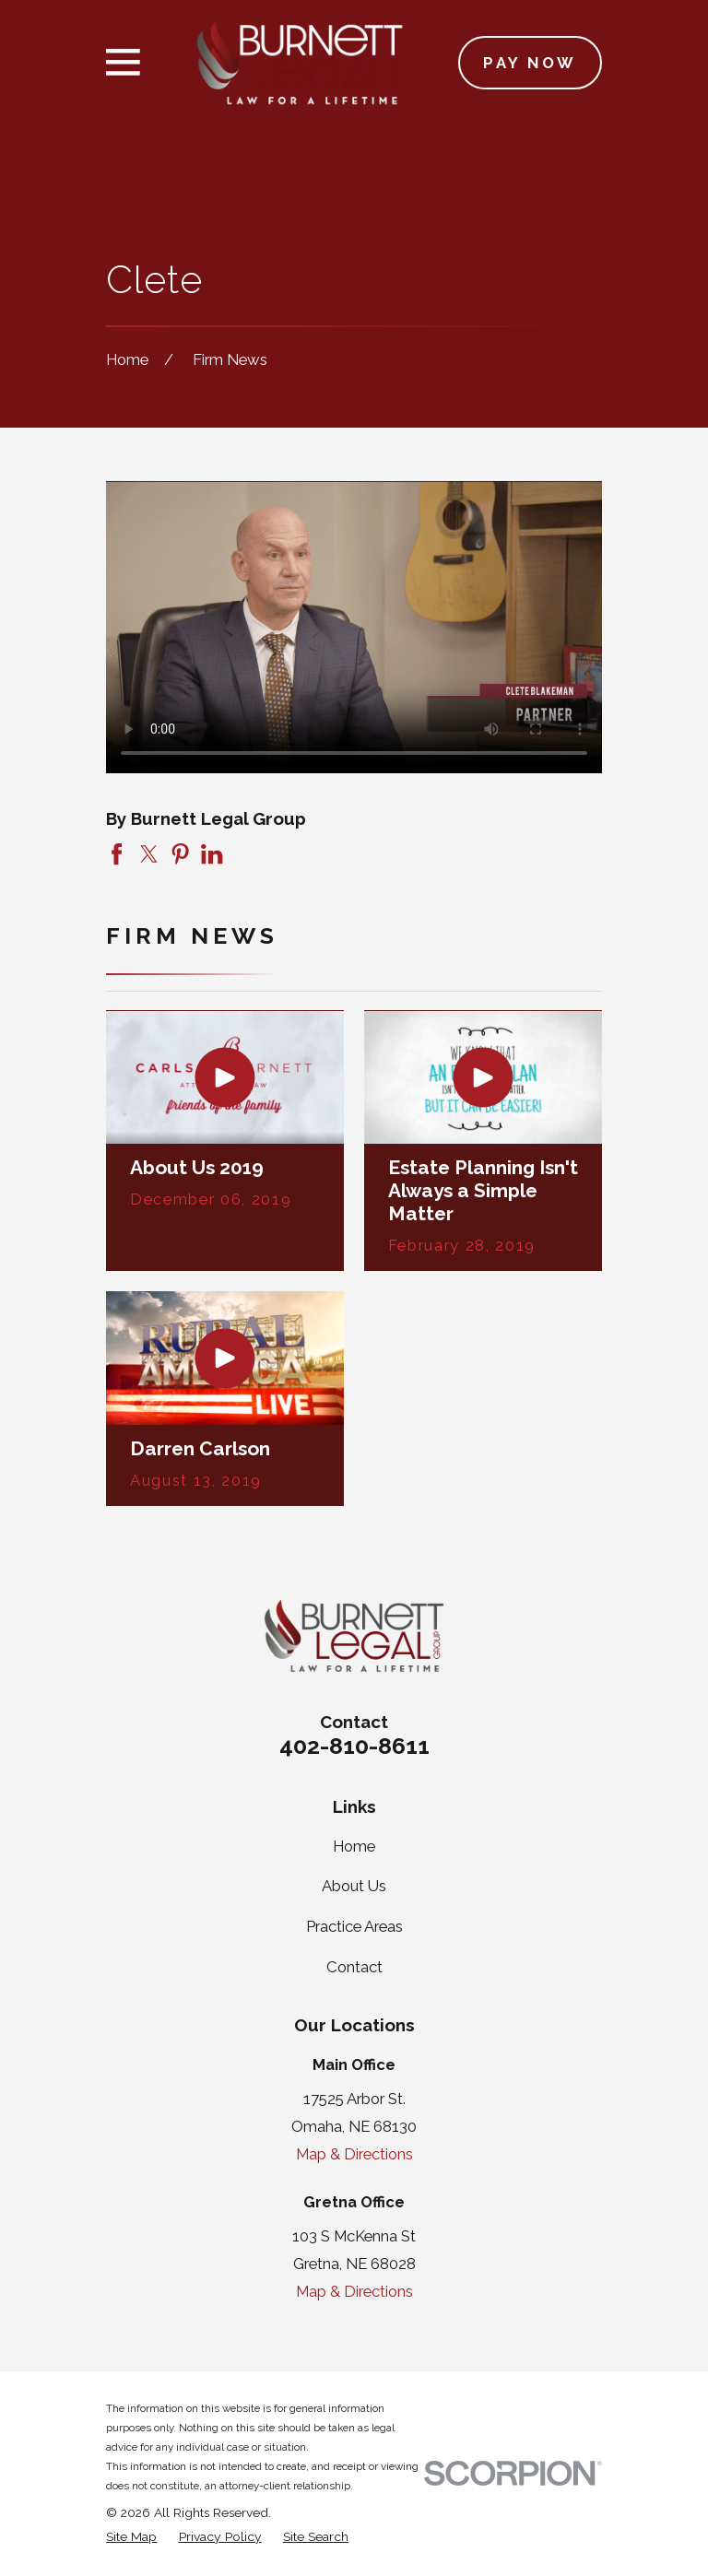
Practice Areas (354, 1926)
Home (354, 1846)
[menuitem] (131, 2536)
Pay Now (529, 62)
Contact (354, 1967)
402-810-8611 (354, 1745)
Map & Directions (354, 2154)
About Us (354, 1885)
